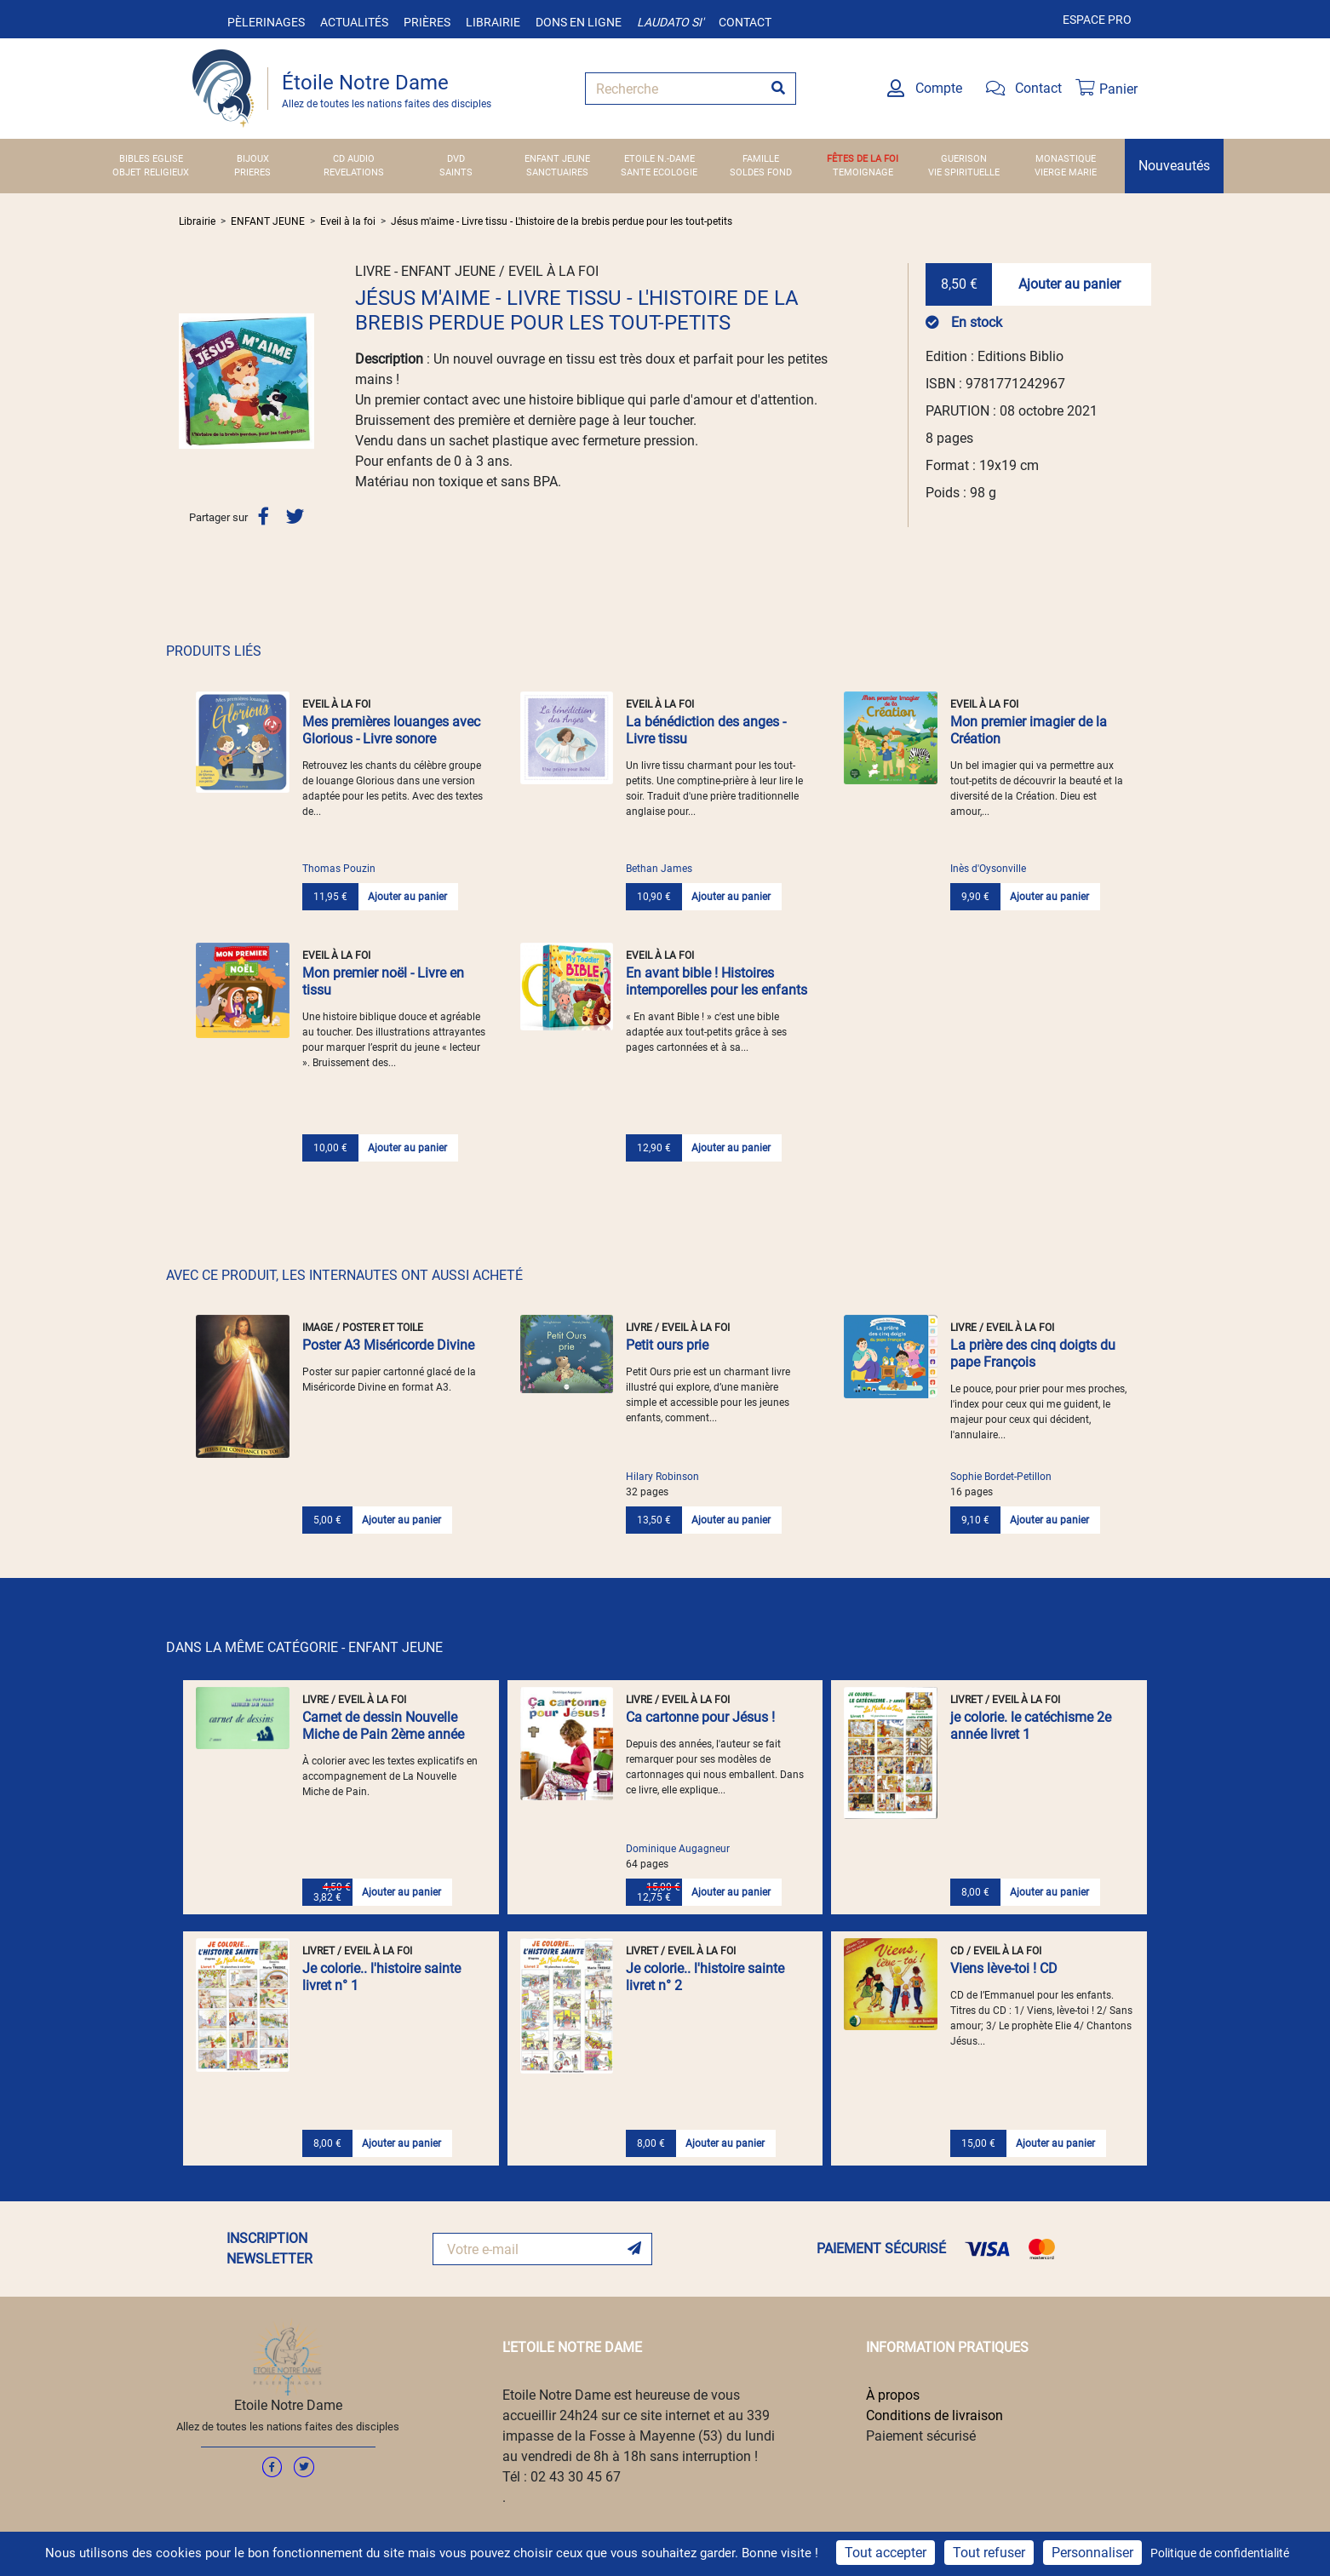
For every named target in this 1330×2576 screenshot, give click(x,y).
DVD (456, 158)
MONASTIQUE (1065, 158)
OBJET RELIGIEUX (150, 172)
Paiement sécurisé (921, 2436)
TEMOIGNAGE (863, 172)
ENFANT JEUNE (557, 158)
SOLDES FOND (761, 172)
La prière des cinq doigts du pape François (1032, 1353)
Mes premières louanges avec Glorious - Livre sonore (391, 730)
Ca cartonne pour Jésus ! (700, 1717)
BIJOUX (253, 158)
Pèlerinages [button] (266, 22)
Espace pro (1097, 19)
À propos (893, 2395)
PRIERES (252, 172)
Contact (745, 22)
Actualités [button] (354, 22)
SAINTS (456, 172)
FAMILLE (760, 158)
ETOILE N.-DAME (659, 158)
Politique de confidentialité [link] (1219, 2553)
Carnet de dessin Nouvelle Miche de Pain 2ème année (383, 1725)
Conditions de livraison (934, 2415)
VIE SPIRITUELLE (964, 172)
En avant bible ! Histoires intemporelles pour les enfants (716, 981)
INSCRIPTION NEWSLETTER (269, 2248)
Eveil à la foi (347, 221)
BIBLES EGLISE (151, 158)
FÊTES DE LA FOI (862, 158)
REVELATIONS (354, 172)
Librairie (493, 22)
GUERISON (964, 158)
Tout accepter (885, 2552)
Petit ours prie (667, 1345)
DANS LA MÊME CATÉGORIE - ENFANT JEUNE (304, 1647)
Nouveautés (1174, 166)
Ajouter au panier (1069, 284)
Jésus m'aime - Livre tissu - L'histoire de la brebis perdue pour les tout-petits (561, 221)
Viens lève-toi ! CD (1004, 1968)
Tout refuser (989, 2552)
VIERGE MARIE (1066, 172)
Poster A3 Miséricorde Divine (388, 1345)
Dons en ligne (579, 22)
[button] (189, 380)
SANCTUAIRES (557, 172)
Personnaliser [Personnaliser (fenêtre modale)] (1092, 2552)
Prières (427, 22)
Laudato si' (670, 22)
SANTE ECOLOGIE (659, 172)
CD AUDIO (354, 158)
